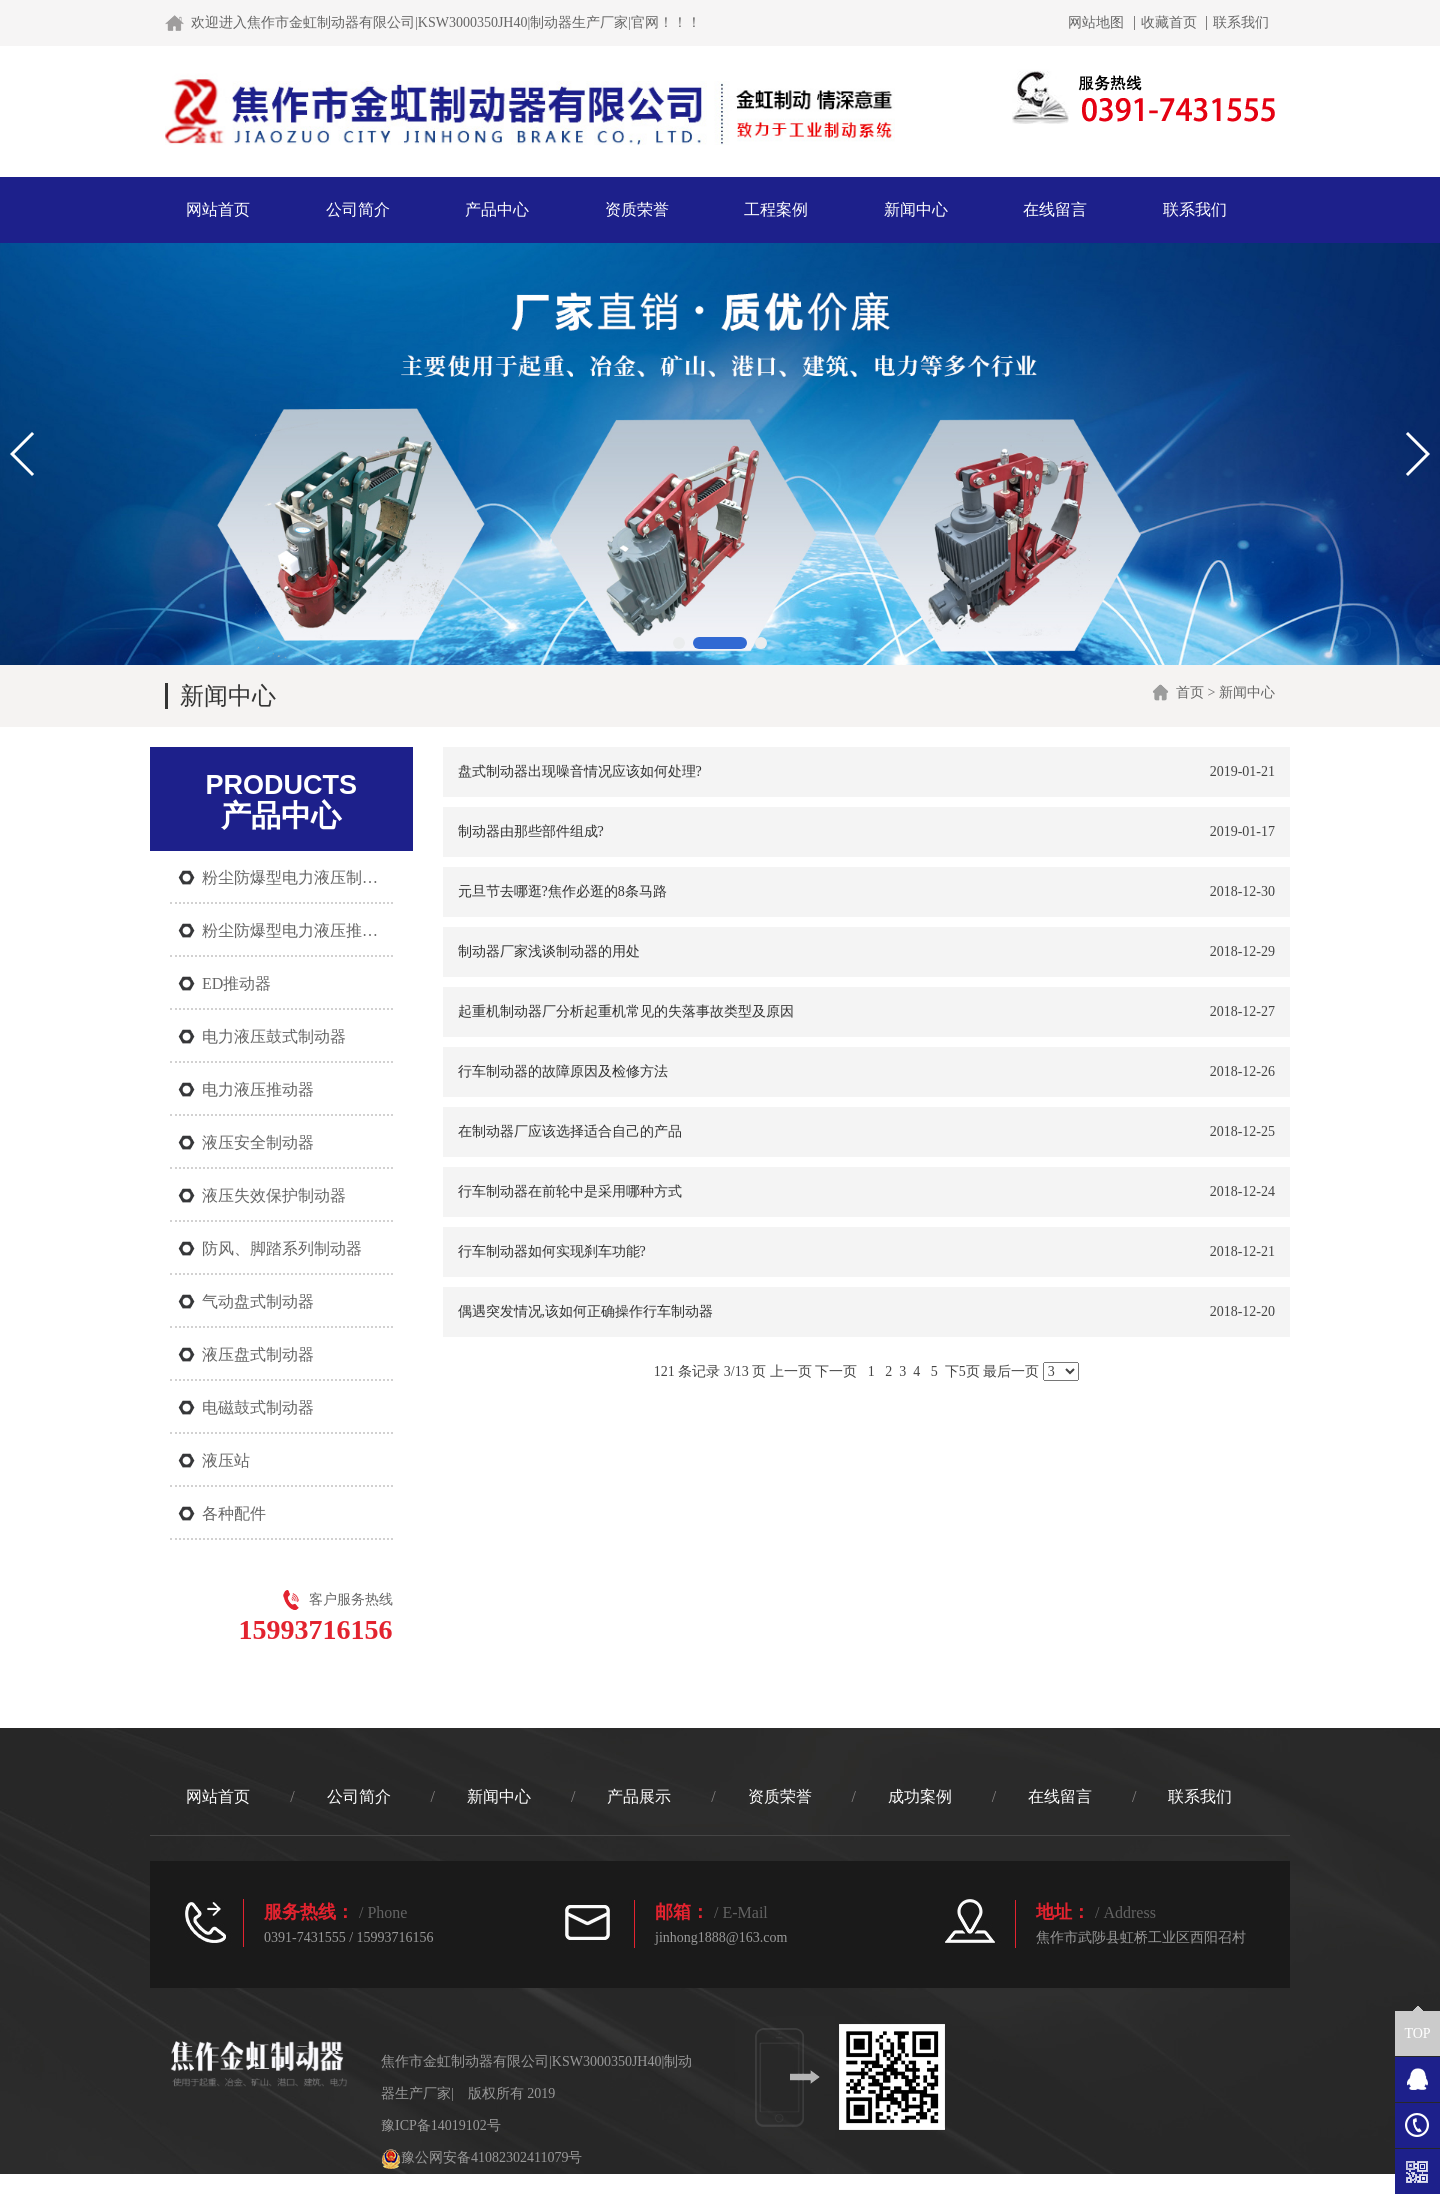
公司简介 (358, 209)
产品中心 (497, 209)
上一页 (791, 1371)
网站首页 (218, 209)
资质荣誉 (637, 209)
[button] (679, 643)
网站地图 (1096, 23)
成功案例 (920, 1796)
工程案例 (776, 209)
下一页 (836, 1371)
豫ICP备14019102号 (441, 2125)
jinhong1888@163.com (721, 1937)
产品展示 (639, 1796)
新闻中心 (916, 209)
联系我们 (1241, 23)
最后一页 (1011, 1371)
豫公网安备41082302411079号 (481, 2157)
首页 (1190, 692)
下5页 (962, 1371)
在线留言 (1055, 209)
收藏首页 (1169, 23)
